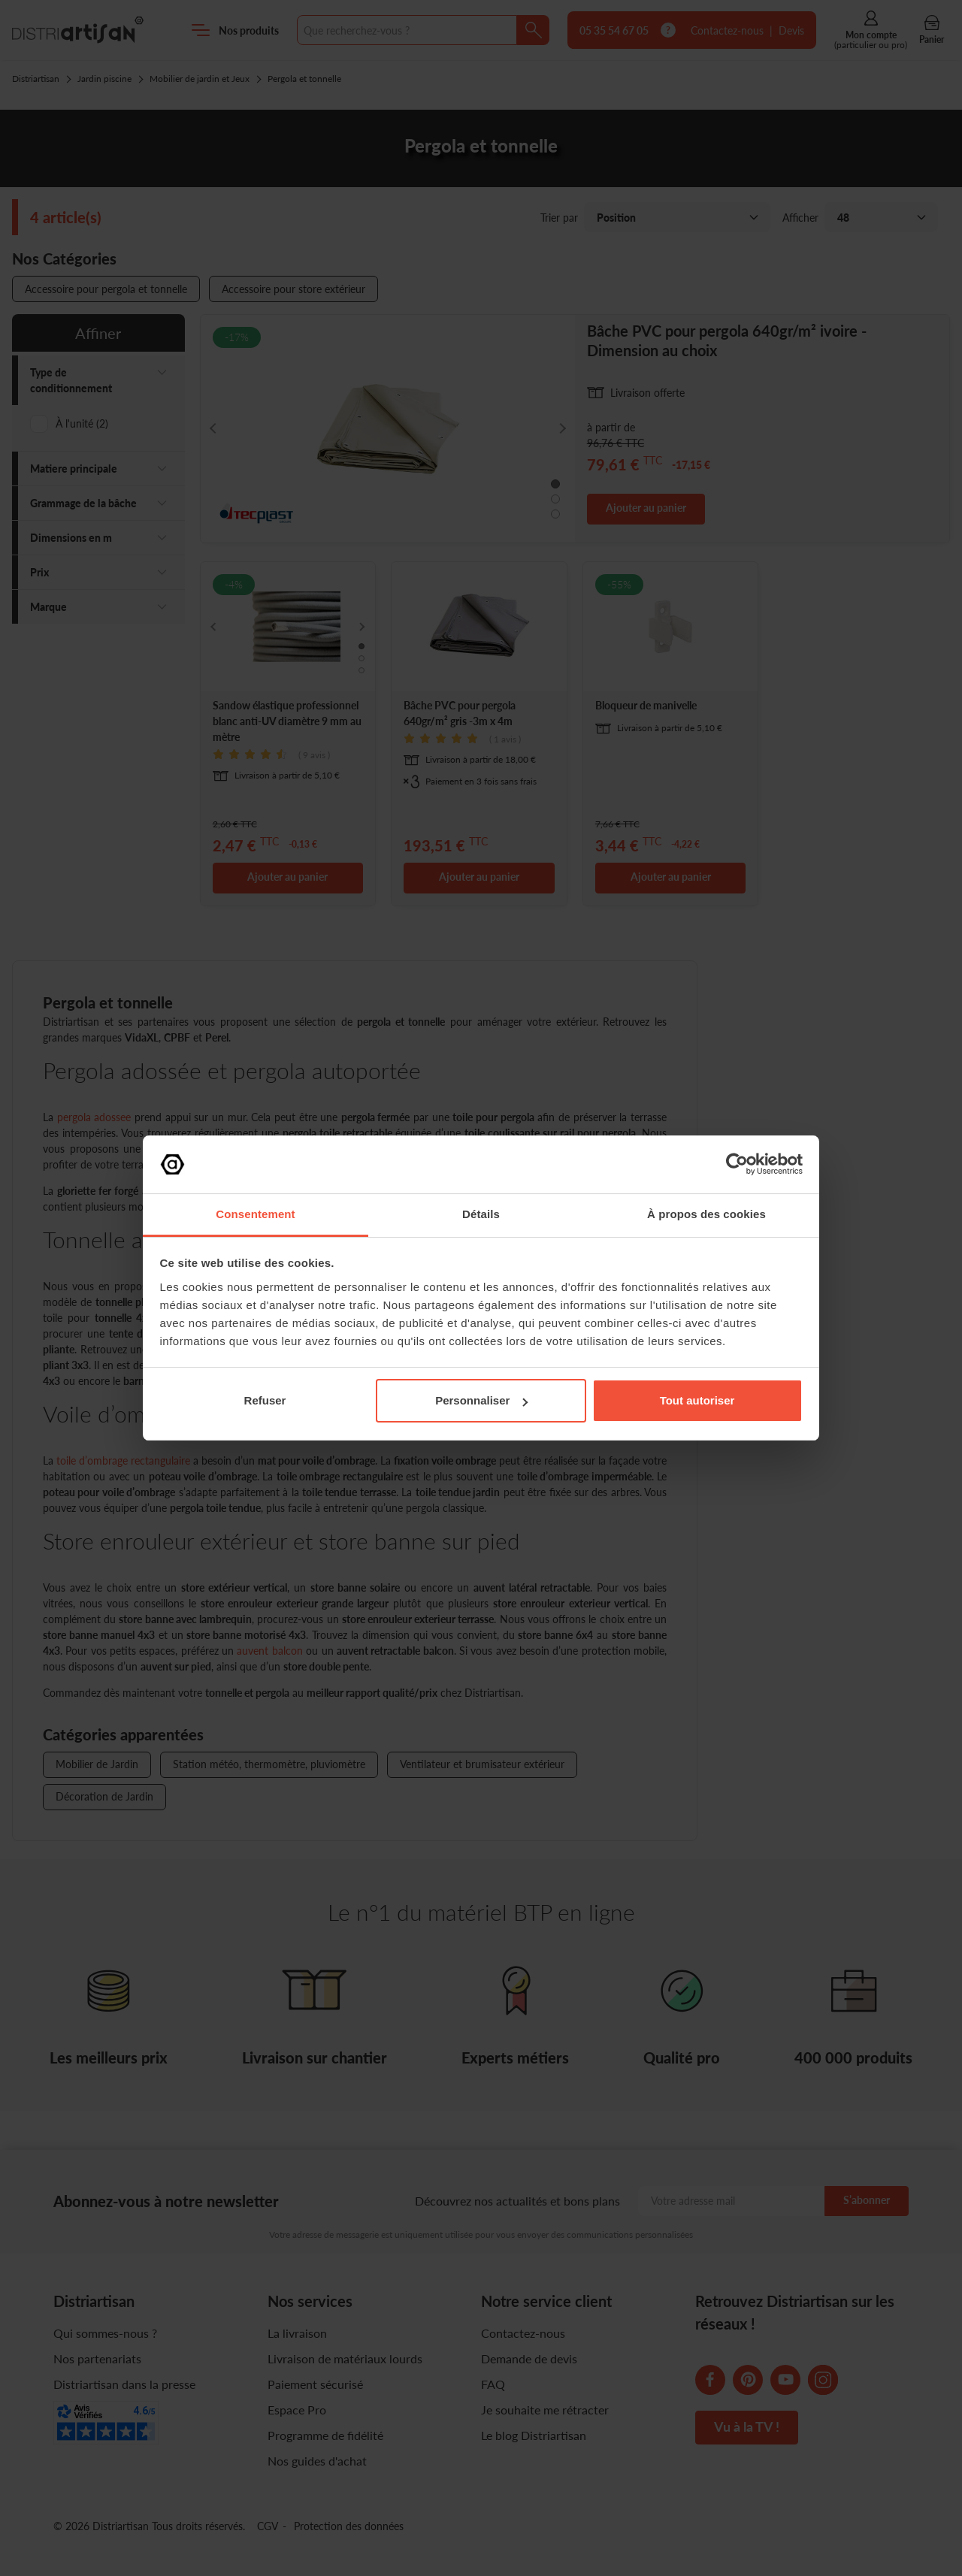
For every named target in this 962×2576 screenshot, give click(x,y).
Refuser (265, 1400)
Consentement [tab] (255, 1214)
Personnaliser (481, 1400)
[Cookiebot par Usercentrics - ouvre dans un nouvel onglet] (737, 1164)
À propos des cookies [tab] (706, 1214)
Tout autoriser (697, 1400)
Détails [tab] (481, 1214)
